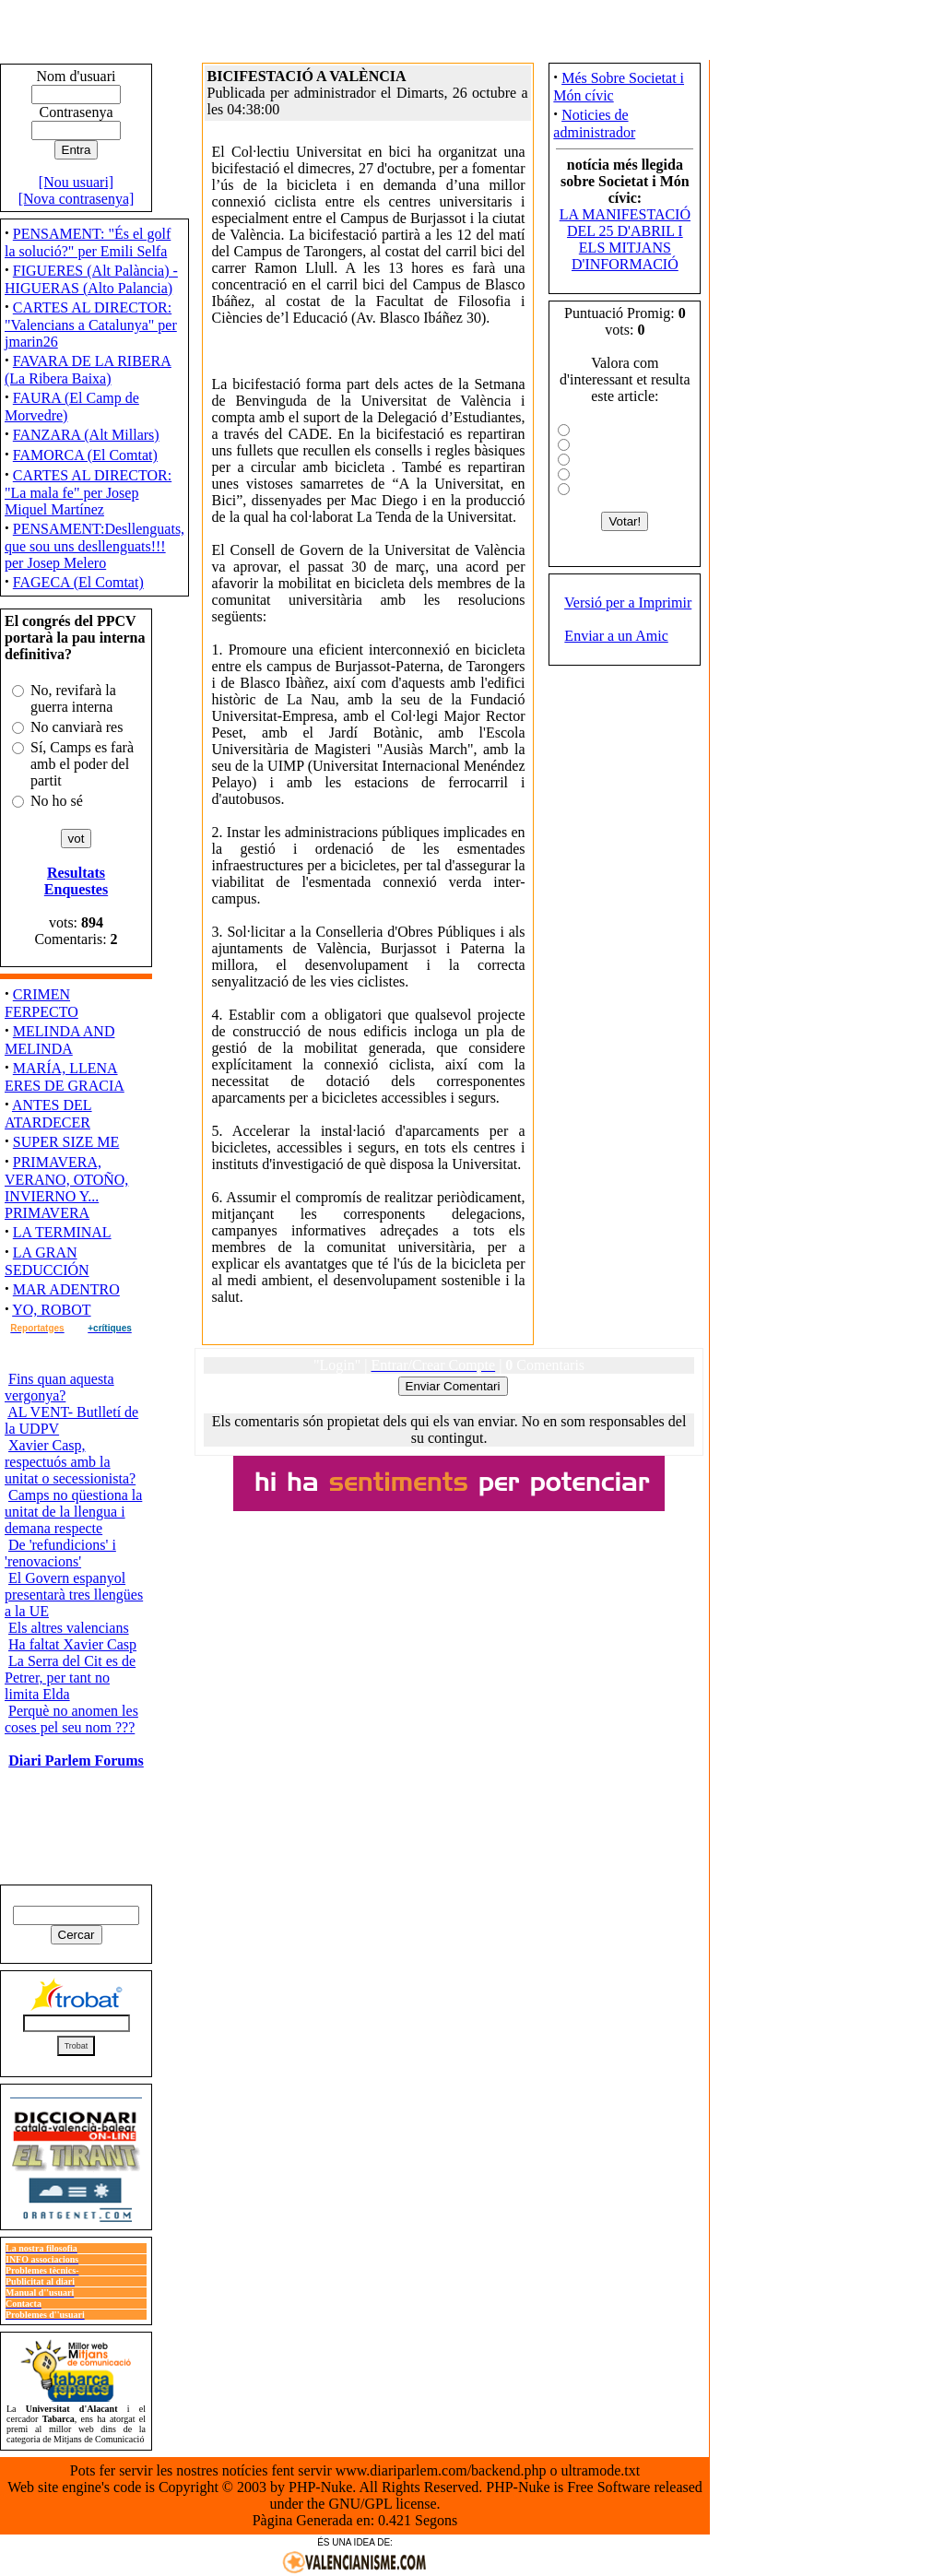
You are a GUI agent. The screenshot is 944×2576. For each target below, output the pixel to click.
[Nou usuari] (76, 182)
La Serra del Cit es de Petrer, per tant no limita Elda (70, 1677)
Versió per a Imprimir (627, 602)
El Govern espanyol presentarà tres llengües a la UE (74, 1594)
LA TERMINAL (62, 1232)
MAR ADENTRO (66, 1289)
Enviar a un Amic (615, 636)
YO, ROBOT (51, 1310)
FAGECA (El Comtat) (78, 582)
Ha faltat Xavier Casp (72, 1644)
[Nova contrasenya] (76, 199)
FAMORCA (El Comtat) (85, 455)
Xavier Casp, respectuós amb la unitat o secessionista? (70, 1461)
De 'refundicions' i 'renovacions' (60, 1553)
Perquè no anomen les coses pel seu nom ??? (71, 1719)
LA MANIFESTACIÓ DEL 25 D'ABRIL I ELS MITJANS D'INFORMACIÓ (625, 239)
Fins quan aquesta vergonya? (59, 1387)
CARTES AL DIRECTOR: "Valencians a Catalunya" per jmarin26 (91, 324)
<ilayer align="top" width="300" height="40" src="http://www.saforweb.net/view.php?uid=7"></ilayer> (449, 1483)
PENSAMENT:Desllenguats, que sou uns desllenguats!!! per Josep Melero (94, 546)
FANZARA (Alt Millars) (86, 435)
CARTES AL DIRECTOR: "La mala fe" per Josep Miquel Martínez (88, 492)
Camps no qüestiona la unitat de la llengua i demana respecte (73, 1511)
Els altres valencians (68, 1628)
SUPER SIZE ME (66, 1142)
